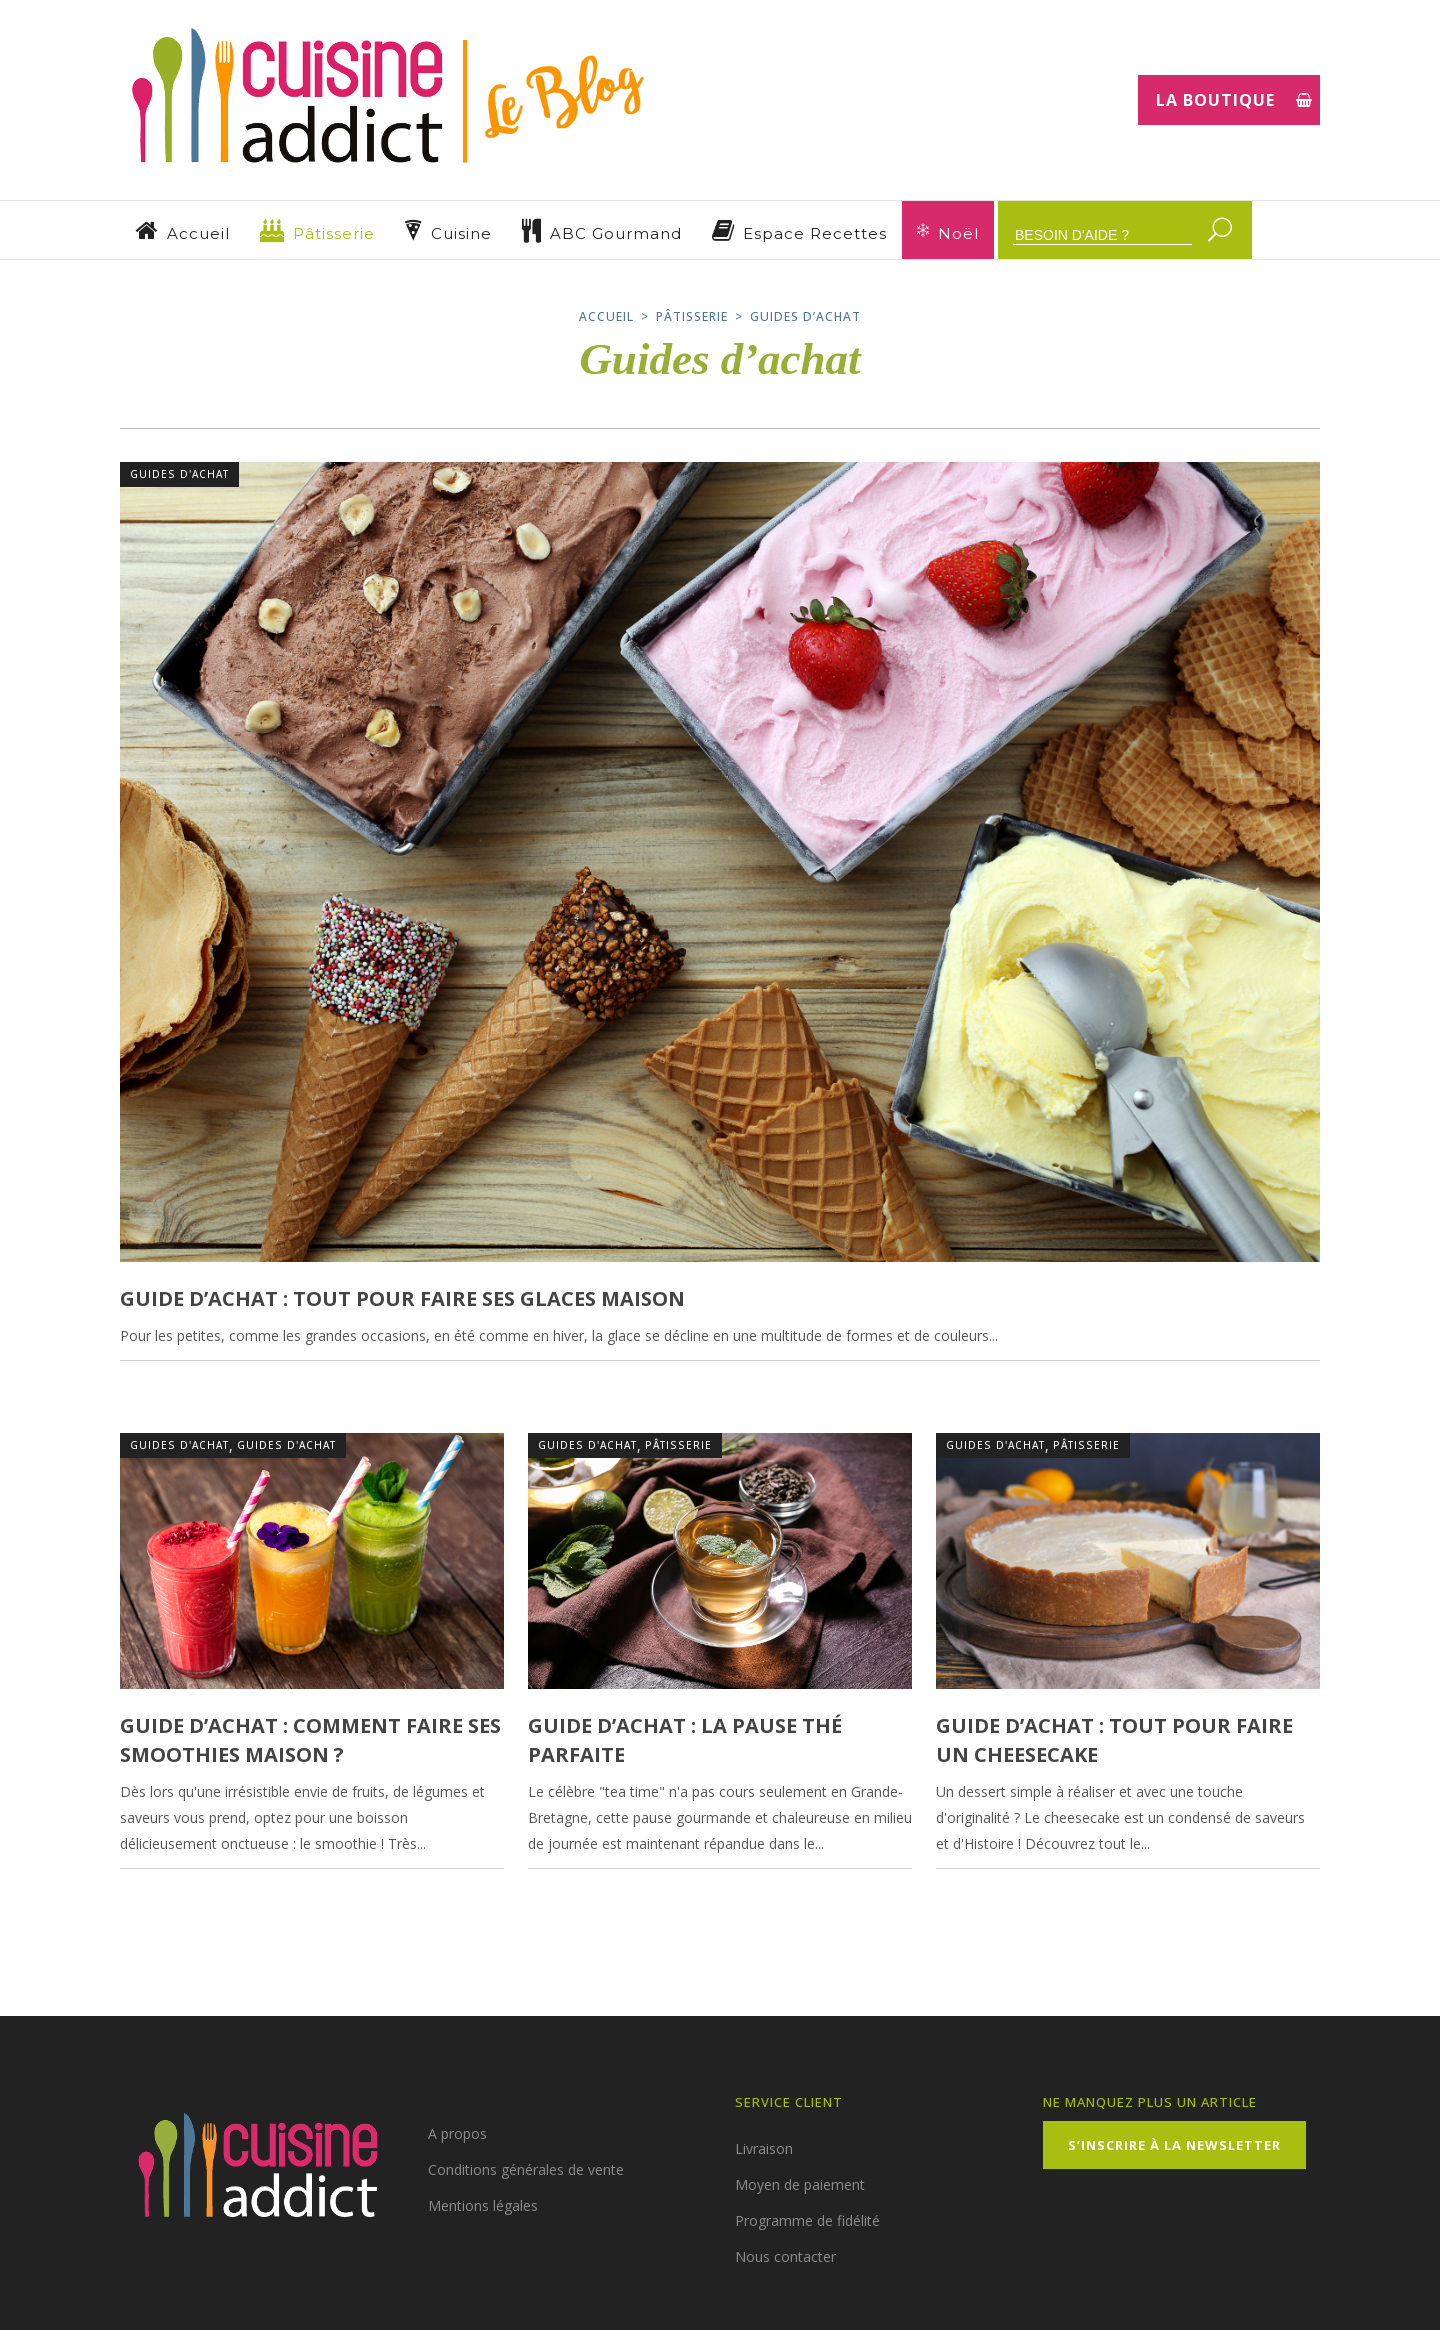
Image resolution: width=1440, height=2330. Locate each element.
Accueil (606, 316)
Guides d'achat (179, 474)
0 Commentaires (458, 1885)
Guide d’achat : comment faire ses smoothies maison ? (310, 1739)
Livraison (764, 2148)
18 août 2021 (177, 1377)
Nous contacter (785, 2256)
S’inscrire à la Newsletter (1174, 2145)
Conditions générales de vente (526, 2169)
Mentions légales (483, 2205)
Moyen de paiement (800, 2184)
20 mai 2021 (580, 1885)
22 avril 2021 (993, 1885)
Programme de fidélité (807, 2220)
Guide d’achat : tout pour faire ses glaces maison (402, 1298)
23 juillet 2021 (181, 1885)
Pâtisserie (692, 316)
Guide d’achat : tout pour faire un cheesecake (1114, 1739)
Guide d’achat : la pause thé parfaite (685, 1739)
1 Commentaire (1278, 1377)
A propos (457, 2133)
